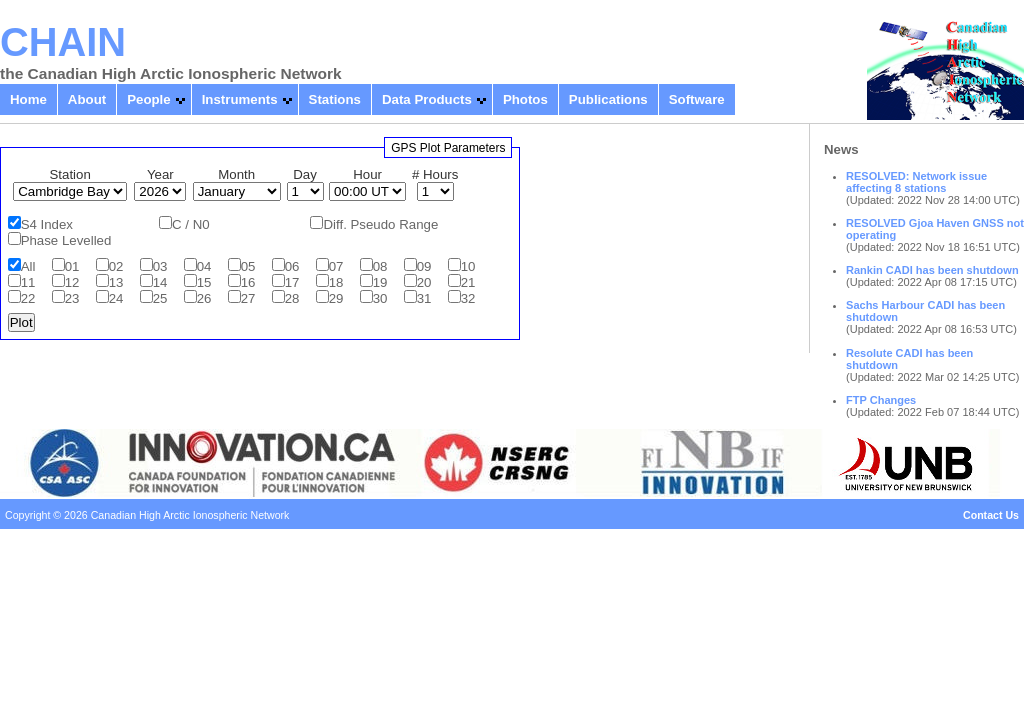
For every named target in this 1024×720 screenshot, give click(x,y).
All (28, 266)
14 (160, 282)
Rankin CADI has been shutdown (932, 270)
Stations (335, 99)
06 (292, 266)
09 (424, 266)
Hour (367, 174)
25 (160, 298)
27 (248, 298)
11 (28, 282)
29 (336, 298)
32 (468, 298)
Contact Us (991, 515)
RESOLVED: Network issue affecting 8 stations (916, 182)
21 (468, 282)
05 (248, 266)
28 (292, 298)
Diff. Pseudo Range (380, 224)
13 (116, 282)
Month (236, 174)
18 (336, 282)
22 (28, 298)
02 (116, 266)
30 (380, 298)
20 (424, 282)
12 (72, 282)
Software (697, 99)
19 (380, 282)
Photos (525, 99)
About (87, 99)
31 (424, 298)
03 (160, 266)
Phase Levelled (66, 240)
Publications (608, 99)
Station (70, 174)
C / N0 (191, 224)
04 (204, 266)
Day (305, 174)
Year (160, 174)
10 (468, 266)
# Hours (435, 174)
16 (248, 282)
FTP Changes (881, 400)
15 (204, 282)
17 (292, 282)
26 (204, 298)
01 (72, 266)
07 (336, 266)
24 (116, 298)
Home (28, 99)
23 (72, 298)
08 (380, 266)
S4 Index (47, 224)
